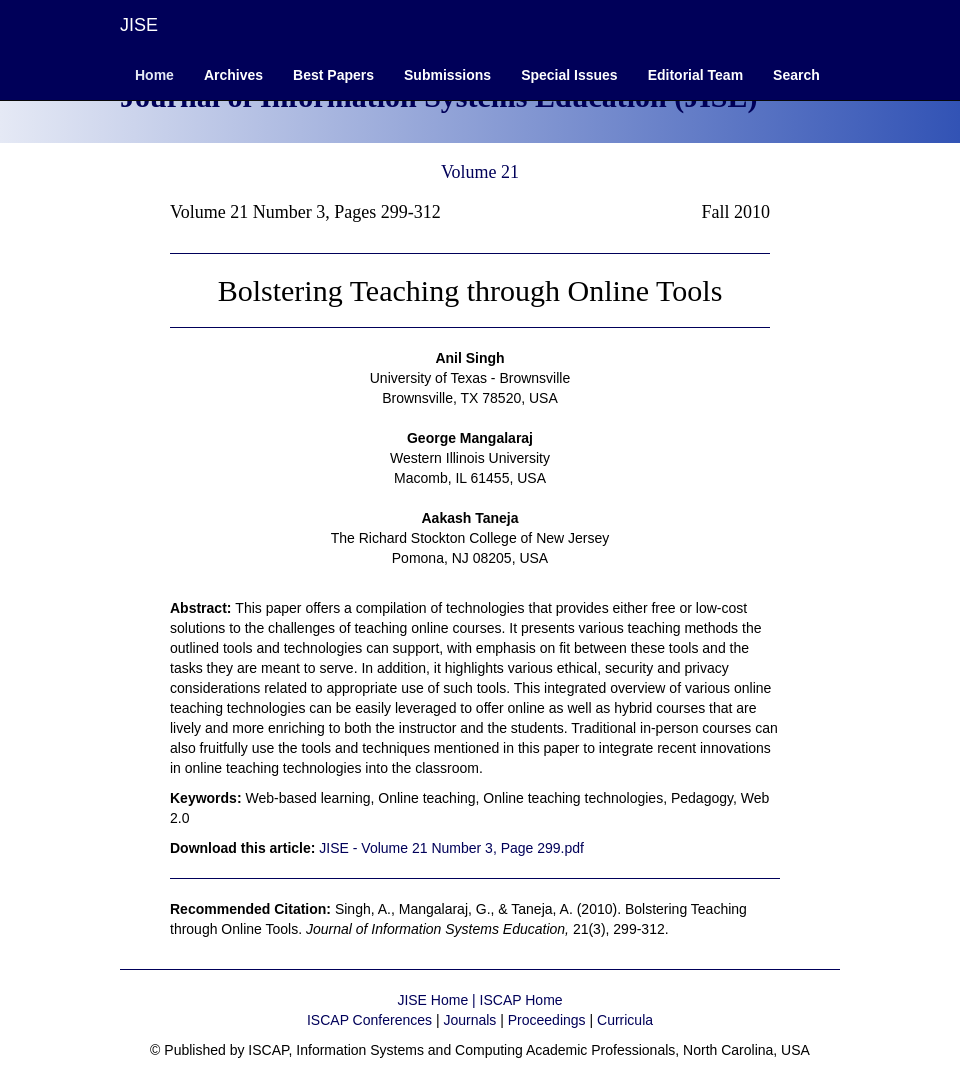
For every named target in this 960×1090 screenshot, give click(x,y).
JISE (139, 25)
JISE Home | (438, 1000)
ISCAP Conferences (369, 1020)
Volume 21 (480, 172)
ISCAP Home (521, 1000)
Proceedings (547, 1020)
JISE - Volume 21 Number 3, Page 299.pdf (451, 848)
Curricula (625, 1020)
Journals (469, 1020)
